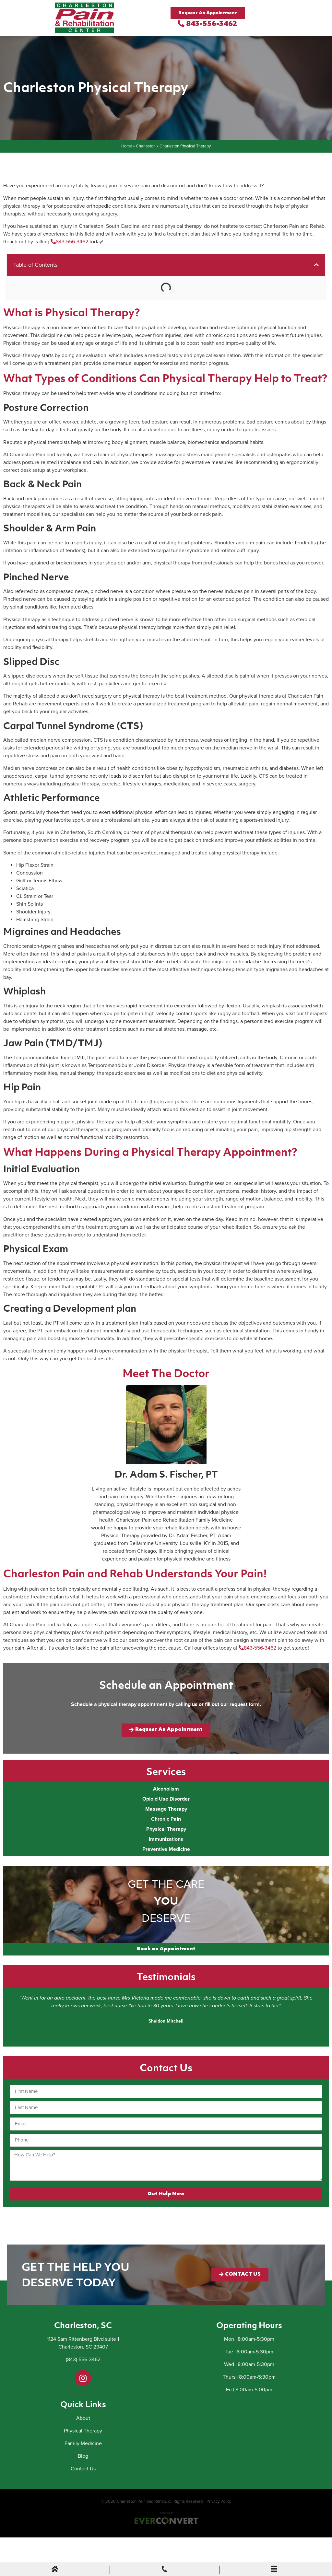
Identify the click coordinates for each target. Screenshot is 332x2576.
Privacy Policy (219, 2501)
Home (126, 146)
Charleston (146, 146)
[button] (316, 264)
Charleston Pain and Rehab (141, 2501)
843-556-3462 (207, 24)
